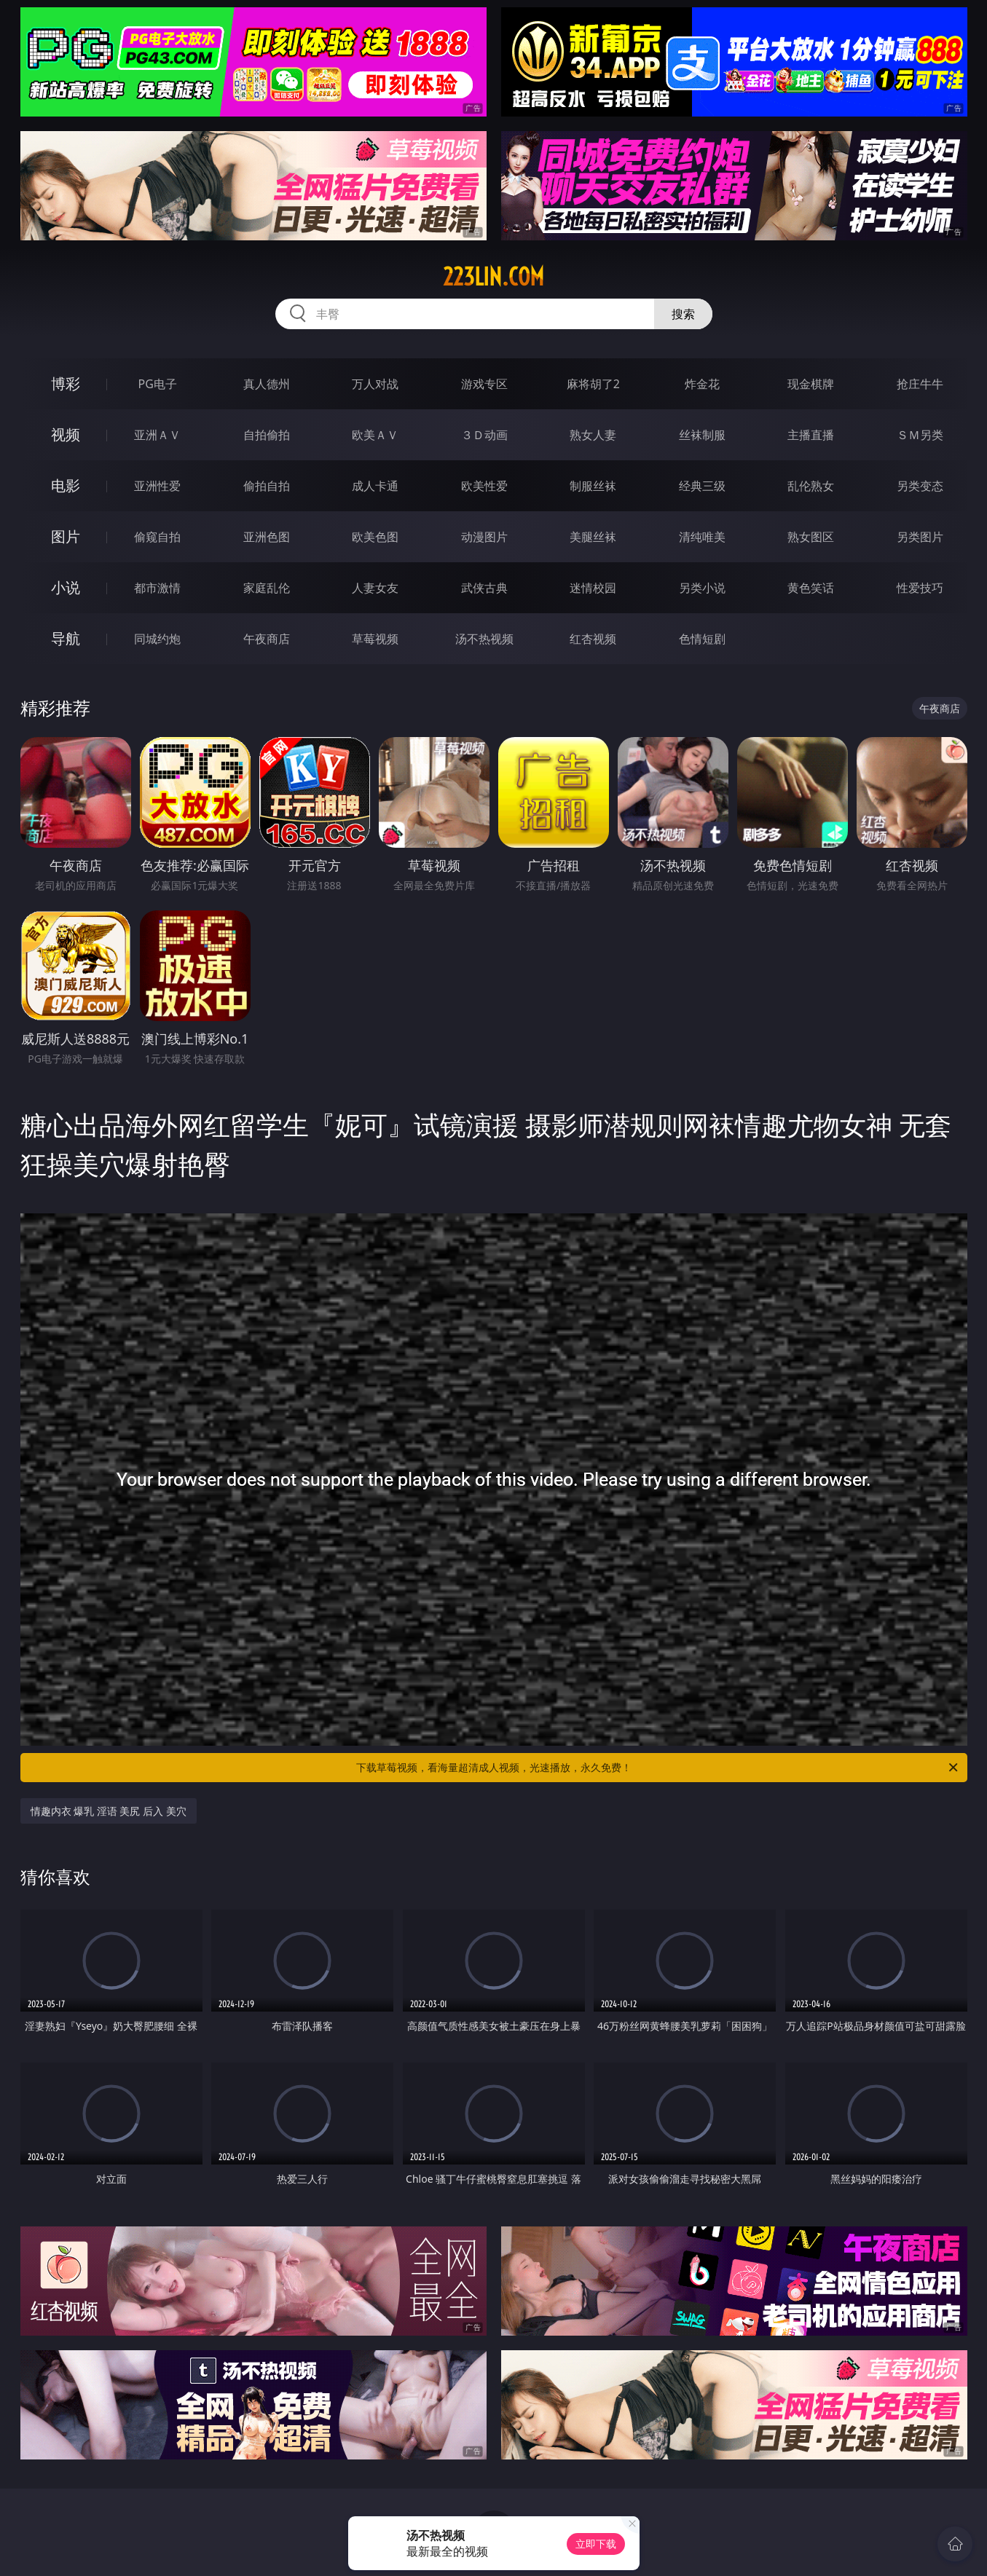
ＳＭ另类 (920, 435)
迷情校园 (593, 588)
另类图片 (920, 537)
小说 (65, 587)
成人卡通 (375, 486)
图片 (65, 536)
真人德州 (266, 384)
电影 (65, 485)
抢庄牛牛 (920, 384)
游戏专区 (484, 384)
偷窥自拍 (157, 537)
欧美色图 (375, 537)
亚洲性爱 (157, 486)
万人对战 (375, 384)
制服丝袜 (593, 486)
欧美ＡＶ (375, 435)
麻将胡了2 (593, 384)
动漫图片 (484, 537)
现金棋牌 (810, 384)
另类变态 (920, 486)
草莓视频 (375, 639)
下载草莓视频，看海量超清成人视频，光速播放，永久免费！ (658, 1767)
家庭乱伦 (266, 588)
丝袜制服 (702, 435)
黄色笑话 (810, 588)
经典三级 (702, 486)
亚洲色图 (266, 537)
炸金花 (702, 384)
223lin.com (493, 276)
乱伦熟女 (810, 486)
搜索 (683, 314)
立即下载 (595, 2544)
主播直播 (810, 435)
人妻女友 (375, 588)
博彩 (65, 383)
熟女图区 (810, 537)
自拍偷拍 (266, 435)
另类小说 (702, 588)
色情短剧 (702, 639)
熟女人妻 (593, 435)
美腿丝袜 (593, 537)
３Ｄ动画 (484, 435)
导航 (65, 638)
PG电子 (157, 384)
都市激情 (157, 588)
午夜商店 (266, 639)
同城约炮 (157, 639)
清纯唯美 (702, 537)
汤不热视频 (484, 639)
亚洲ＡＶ (157, 435)
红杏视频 (593, 639)
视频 (65, 434)
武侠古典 (484, 588)
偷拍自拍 (266, 486)
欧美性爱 (484, 486)
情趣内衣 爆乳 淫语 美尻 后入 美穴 (108, 1811)
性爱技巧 (920, 588)
